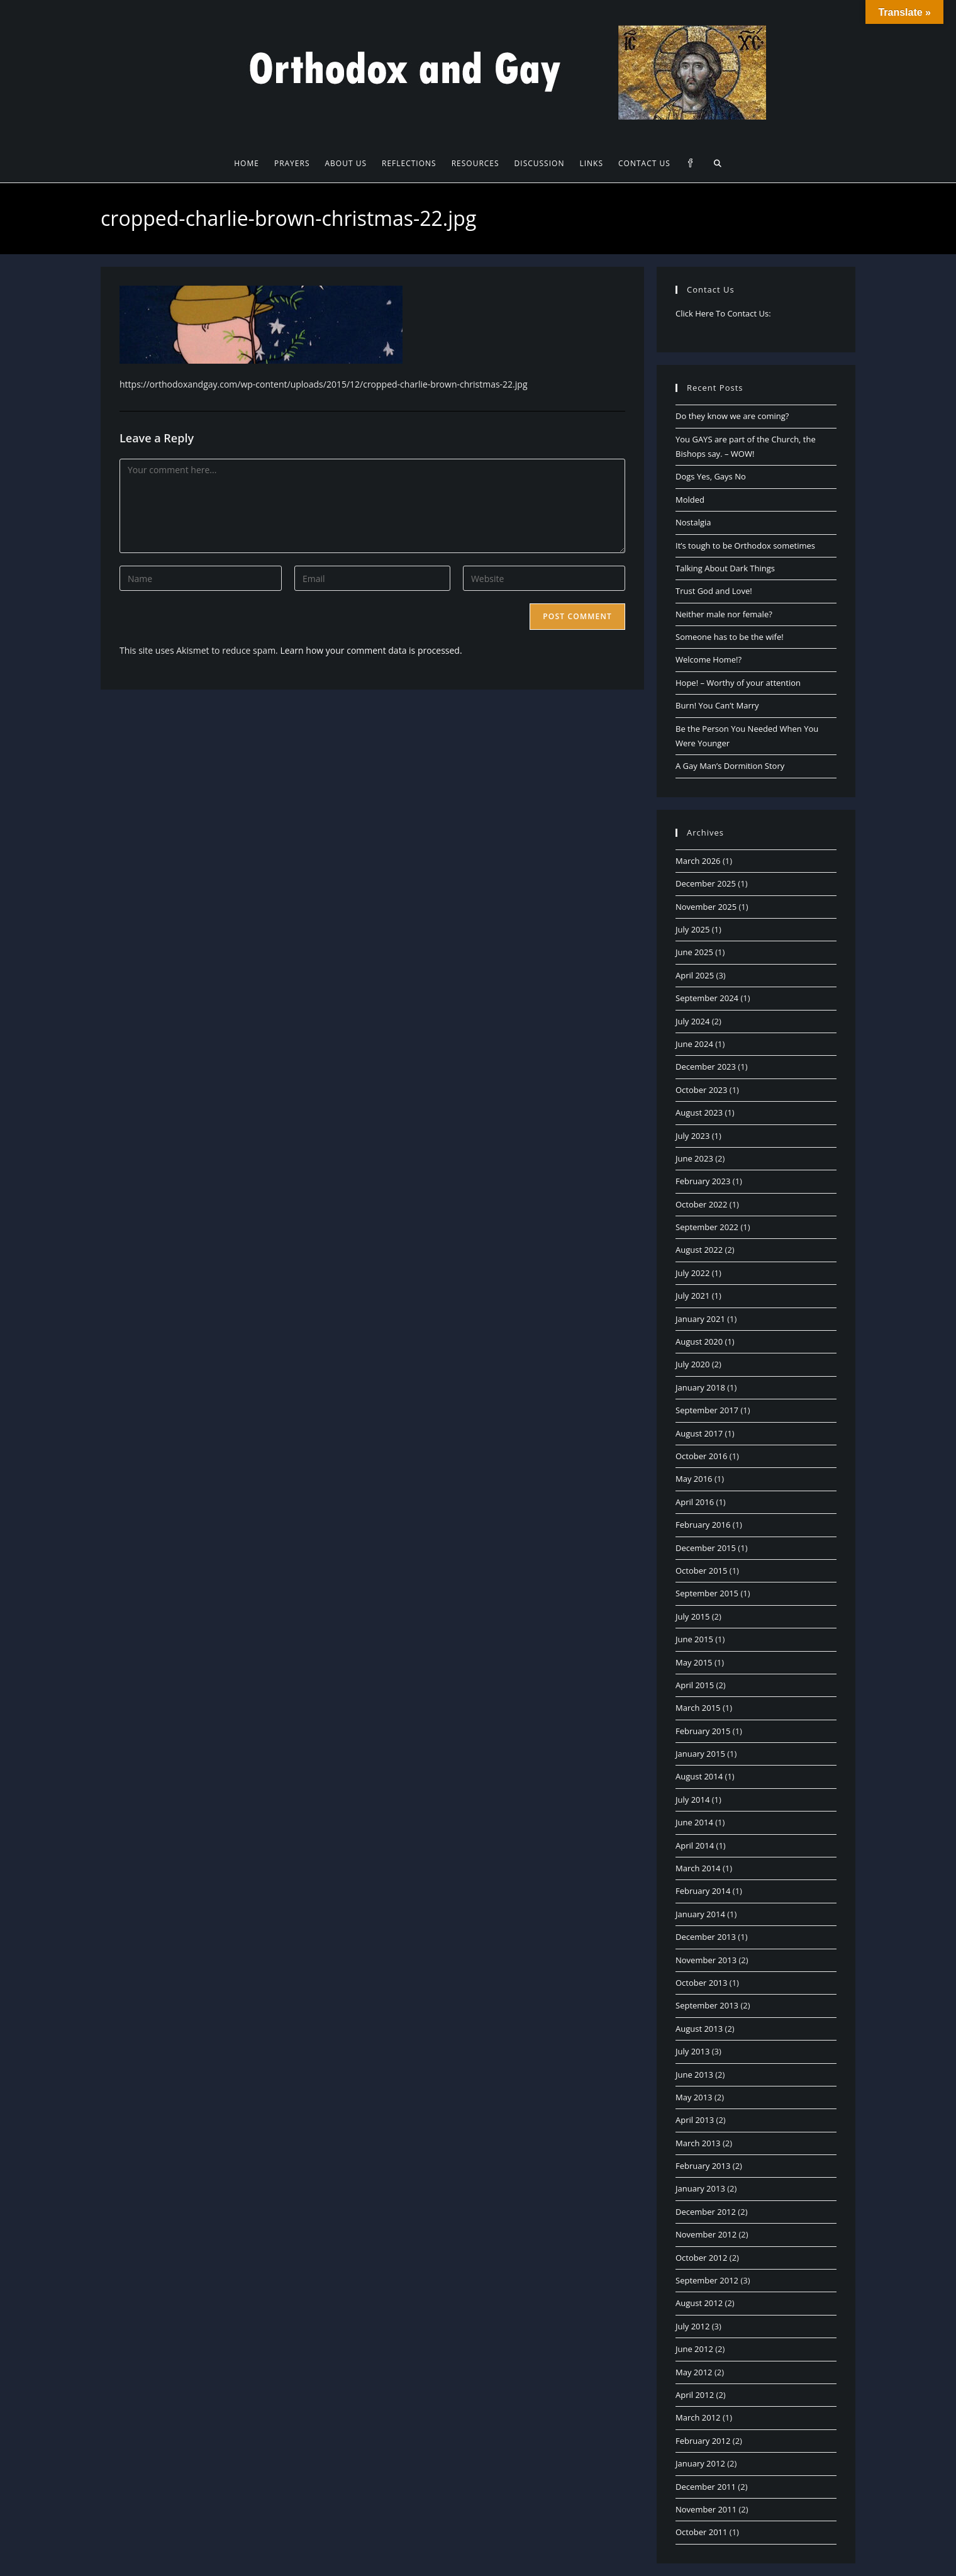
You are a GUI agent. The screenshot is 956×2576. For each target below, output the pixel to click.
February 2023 (702, 1181)
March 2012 (698, 2417)
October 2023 (701, 1089)
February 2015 (702, 1731)
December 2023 (705, 1066)
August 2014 (699, 1776)
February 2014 (702, 1890)
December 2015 (705, 1548)
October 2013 (701, 1982)
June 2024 (694, 1044)
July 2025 (692, 929)
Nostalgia (693, 522)
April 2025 (694, 975)
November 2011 (705, 2509)
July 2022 (692, 1273)
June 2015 (694, 1639)
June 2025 (694, 952)
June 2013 (694, 2074)
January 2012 (700, 2463)
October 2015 (701, 1570)
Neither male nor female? (723, 614)
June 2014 (694, 1822)
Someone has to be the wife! (729, 636)
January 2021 (700, 1318)
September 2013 (706, 2005)
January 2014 (700, 1914)
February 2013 (702, 2165)
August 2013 (699, 2028)
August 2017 (699, 1433)
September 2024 (706, 998)
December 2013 (705, 1936)
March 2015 (698, 1707)
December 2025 (705, 883)
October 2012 (701, 2257)
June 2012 (694, 2349)
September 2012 (706, 2280)
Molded (689, 499)
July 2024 (692, 1021)
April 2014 (694, 1845)
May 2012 (694, 2372)
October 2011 (701, 2532)
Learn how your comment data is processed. (371, 650)
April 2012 (694, 2394)
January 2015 (700, 1753)
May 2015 (694, 1662)
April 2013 (694, 2119)
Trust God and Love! (713, 590)
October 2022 (701, 1204)
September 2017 (706, 1410)
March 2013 (698, 2143)
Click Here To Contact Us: (723, 313)
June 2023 (694, 1158)
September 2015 (706, 1593)
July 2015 (692, 1616)
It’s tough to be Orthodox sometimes (745, 545)
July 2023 (692, 1135)
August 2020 (699, 1341)
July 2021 (692, 1295)
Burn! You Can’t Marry (717, 705)
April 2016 (694, 1502)
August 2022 (699, 1249)
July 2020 (692, 1364)
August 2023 (699, 1112)
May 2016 (694, 1478)
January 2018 (700, 1387)
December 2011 (705, 2486)
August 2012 (699, 2303)
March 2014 (698, 1868)
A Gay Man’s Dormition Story (729, 765)
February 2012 (702, 2440)
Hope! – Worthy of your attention (738, 682)
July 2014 (692, 1799)
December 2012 (705, 2211)
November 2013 (705, 1960)
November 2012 (705, 2234)
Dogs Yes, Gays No (710, 476)
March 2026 (698, 860)
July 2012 (692, 2326)
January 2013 (700, 2188)
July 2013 (692, 2051)
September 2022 (706, 1227)
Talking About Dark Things (725, 568)
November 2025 (705, 906)
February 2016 (702, 1524)
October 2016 (701, 1456)
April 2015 (694, 1685)
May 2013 (694, 2097)
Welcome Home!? (708, 659)
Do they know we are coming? (732, 416)
